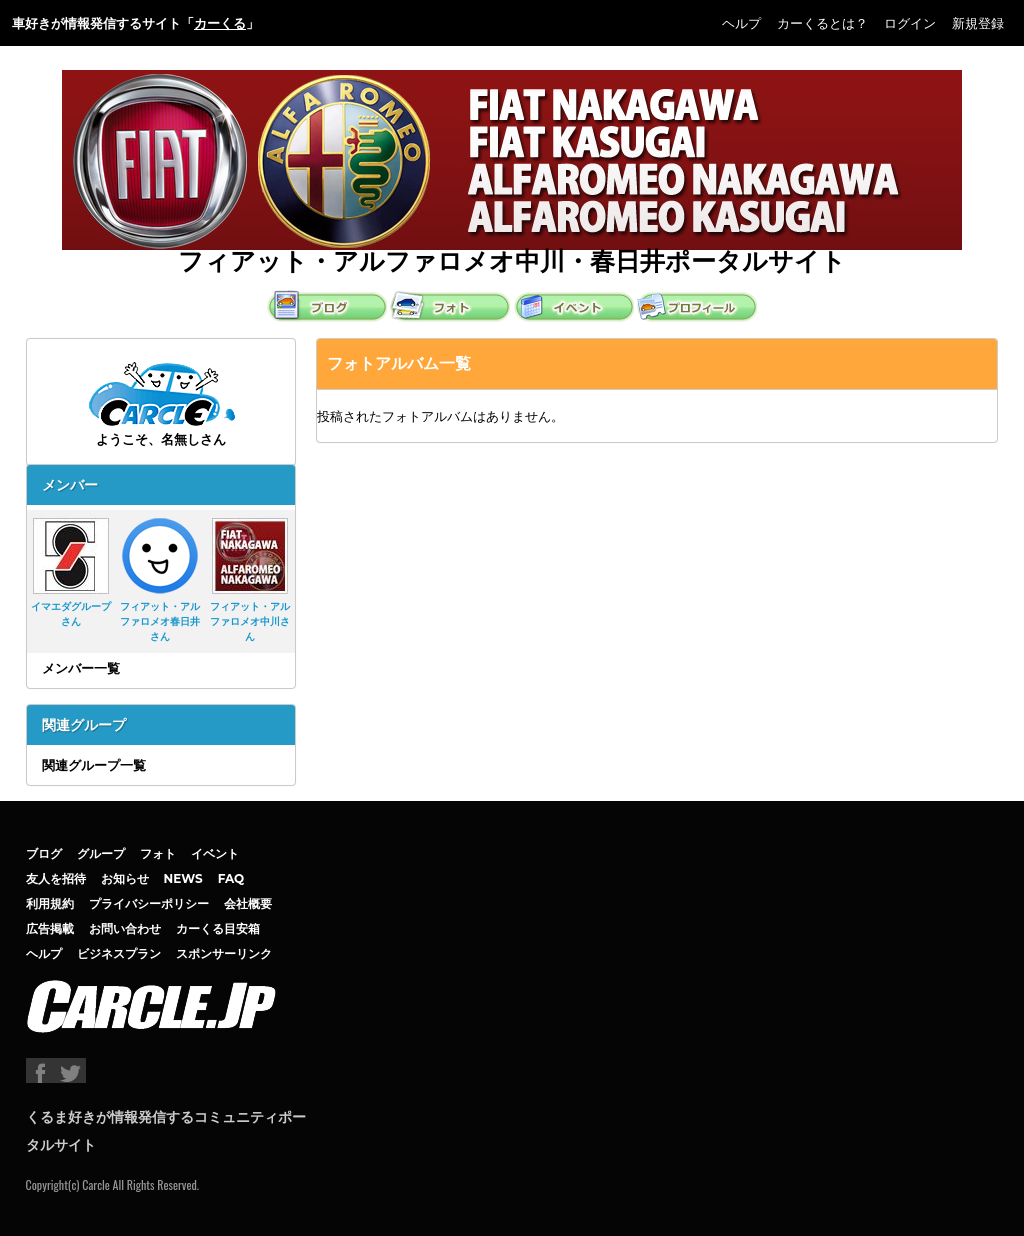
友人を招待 (56, 878)
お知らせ (125, 878)
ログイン (910, 23)
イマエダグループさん (71, 573)
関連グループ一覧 (94, 765)
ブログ (44, 853)
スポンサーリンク (224, 953)
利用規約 (50, 903)
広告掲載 (50, 928)
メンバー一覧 (81, 668)
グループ (101, 853)
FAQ (231, 878)
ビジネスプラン (119, 953)
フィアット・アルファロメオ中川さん (250, 580)
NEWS (183, 878)
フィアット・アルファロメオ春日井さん (160, 580)
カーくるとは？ (822, 23)
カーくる (220, 23)
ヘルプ (741, 23)
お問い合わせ (125, 928)
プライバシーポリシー (149, 903)
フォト (158, 853)
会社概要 (248, 903)
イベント (215, 853)
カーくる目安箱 (218, 928)
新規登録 (978, 23)
